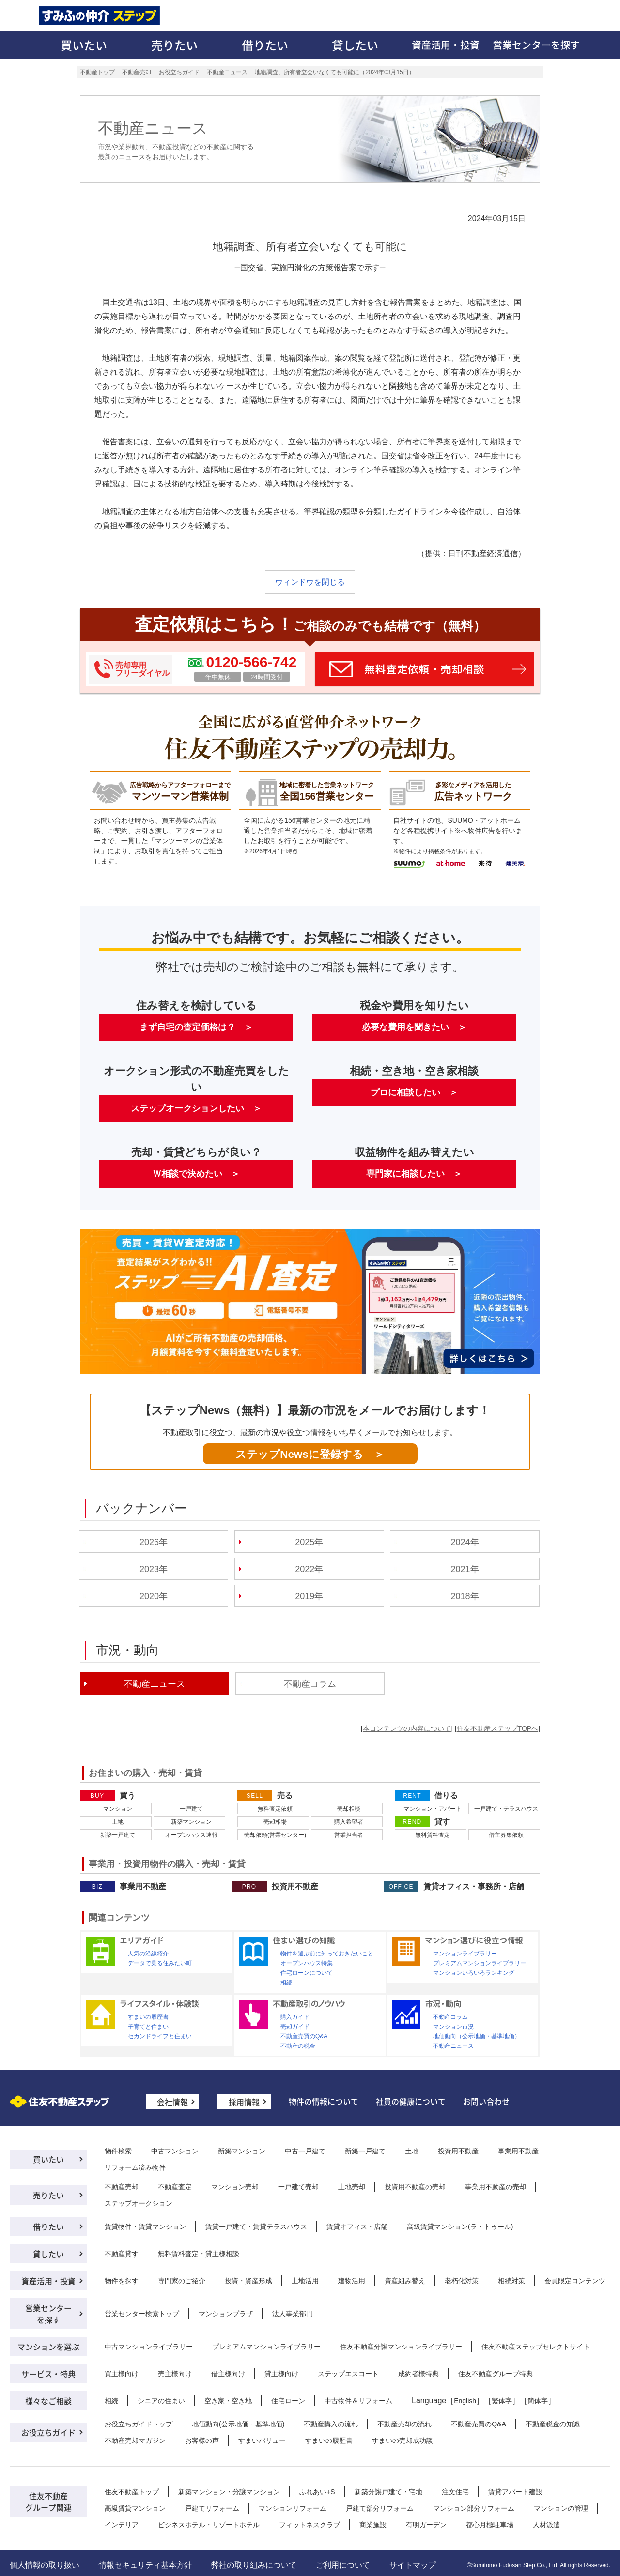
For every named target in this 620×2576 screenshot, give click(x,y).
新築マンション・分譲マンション (229, 2492)
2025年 (309, 1542)
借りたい (265, 44)
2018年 (465, 1596)
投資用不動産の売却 (415, 2187)
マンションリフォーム (292, 2508)
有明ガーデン (426, 2525)
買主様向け (122, 2374)
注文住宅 (455, 2492)
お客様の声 (202, 2440)
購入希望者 (348, 1821)
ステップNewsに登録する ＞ (310, 1454)
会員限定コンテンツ (574, 2281)
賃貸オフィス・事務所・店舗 (473, 1887)
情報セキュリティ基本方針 (145, 2565)
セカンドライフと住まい (160, 2036)
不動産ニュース (453, 2046)
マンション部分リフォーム (473, 2508)
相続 (286, 1982)
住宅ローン (288, 2401)
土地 (118, 1821)
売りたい (174, 44)
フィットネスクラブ (309, 2525)
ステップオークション (138, 2203)
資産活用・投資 (446, 45)
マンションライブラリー (465, 1953)
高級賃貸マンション (135, 2508)
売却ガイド (295, 2026)
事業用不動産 (143, 1887)
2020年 (154, 1596)
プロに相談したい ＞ (414, 1092)
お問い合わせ (486, 2101)
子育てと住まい (148, 2026)
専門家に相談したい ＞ (414, 1174)
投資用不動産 (295, 1887)
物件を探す (122, 2281)
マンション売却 (235, 2187)
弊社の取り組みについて (253, 2565)
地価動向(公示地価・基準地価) (238, 2424)
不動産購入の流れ (331, 2424)
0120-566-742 (251, 662)
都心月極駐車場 (489, 2525)
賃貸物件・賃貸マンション (145, 2226)
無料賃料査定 (432, 1835)
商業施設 (373, 2525)
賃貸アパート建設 (515, 2492)
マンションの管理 (561, 2508)
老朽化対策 (462, 2281)
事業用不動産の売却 (495, 2187)
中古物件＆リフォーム (358, 2401)
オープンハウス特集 (306, 1963)
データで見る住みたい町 (160, 1963)
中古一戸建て (305, 2151)
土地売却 (351, 2187)
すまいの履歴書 (148, 2017)
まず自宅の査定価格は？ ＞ (196, 1027)
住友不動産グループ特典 (495, 2374)
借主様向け (228, 2374)
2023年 (154, 1569)
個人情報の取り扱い (44, 2565)
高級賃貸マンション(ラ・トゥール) (460, 2226)
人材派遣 (546, 2525)
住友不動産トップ (132, 2492)
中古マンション (175, 2151)
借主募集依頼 (506, 1835)
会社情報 (172, 2101)
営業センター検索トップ (142, 2314)
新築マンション (191, 1821)
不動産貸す (122, 2254)
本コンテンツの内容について (407, 1728)
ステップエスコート (348, 2374)
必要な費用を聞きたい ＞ (414, 1027)
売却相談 (348, 1808)
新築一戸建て (117, 1835)
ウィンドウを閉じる (310, 582)
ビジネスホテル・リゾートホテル (209, 2525)
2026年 (154, 1542)
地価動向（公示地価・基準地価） (476, 2036)
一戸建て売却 (298, 2187)
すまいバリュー (262, 2440)
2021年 (465, 1569)
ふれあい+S (317, 2492)
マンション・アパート (432, 1808)
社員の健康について (411, 2101)
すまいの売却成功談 (402, 2440)
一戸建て (191, 1808)
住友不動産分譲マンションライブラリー (401, 2346)
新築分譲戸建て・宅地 (388, 2492)
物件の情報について (323, 2101)
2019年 (309, 1596)
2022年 (309, 1569)
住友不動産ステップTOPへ (498, 1728)
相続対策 (511, 2281)
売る (285, 1796)
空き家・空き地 (228, 2401)
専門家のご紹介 (181, 2281)
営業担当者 (348, 1835)
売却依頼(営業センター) (275, 1835)
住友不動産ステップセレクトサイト (535, 2346)
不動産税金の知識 (553, 2424)
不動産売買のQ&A (303, 2036)
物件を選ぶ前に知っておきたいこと (326, 1953)
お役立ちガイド (48, 2432)
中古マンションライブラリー (149, 2346)
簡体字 (537, 2401)
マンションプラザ (226, 2314)
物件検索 (118, 2151)
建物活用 (351, 2281)
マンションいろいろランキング (473, 1973)
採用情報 (244, 2101)
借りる (446, 1796)
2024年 (465, 1542)
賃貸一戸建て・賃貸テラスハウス (256, 2226)
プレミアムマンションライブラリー (479, 1963)
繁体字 (502, 2401)
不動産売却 (122, 2187)
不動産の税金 (297, 2046)
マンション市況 (453, 2026)
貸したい (355, 44)
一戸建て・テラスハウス (506, 1808)
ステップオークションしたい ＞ (196, 1108)
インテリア (122, 2525)
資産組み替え (405, 2281)
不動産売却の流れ (404, 2424)
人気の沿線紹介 (148, 1953)
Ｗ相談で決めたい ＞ (196, 1174)
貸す (442, 1822)
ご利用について (343, 2565)
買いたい (84, 44)
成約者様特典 (418, 2374)
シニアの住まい (161, 2401)
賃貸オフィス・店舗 (357, 2226)
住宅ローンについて (306, 1973)
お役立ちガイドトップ (138, 2424)
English (465, 2401)
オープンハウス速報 (191, 1835)
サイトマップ (412, 2565)
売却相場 (275, 1821)
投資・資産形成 (248, 2281)
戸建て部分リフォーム (380, 2508)
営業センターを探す (536, 45)
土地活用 (305, 2281)
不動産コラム (310, 1684)
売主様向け (175, 2374)
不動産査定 (175, 2187)
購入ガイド (295, 2017)
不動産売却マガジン (135, 2440)
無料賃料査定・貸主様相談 (198, 2254)
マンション (117, 1808)
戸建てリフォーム (212, 2508)
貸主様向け (281, 2374)
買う (127, 1796)
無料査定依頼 (275, 1808)
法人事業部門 (292, 2314)
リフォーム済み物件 (135, 2167)
